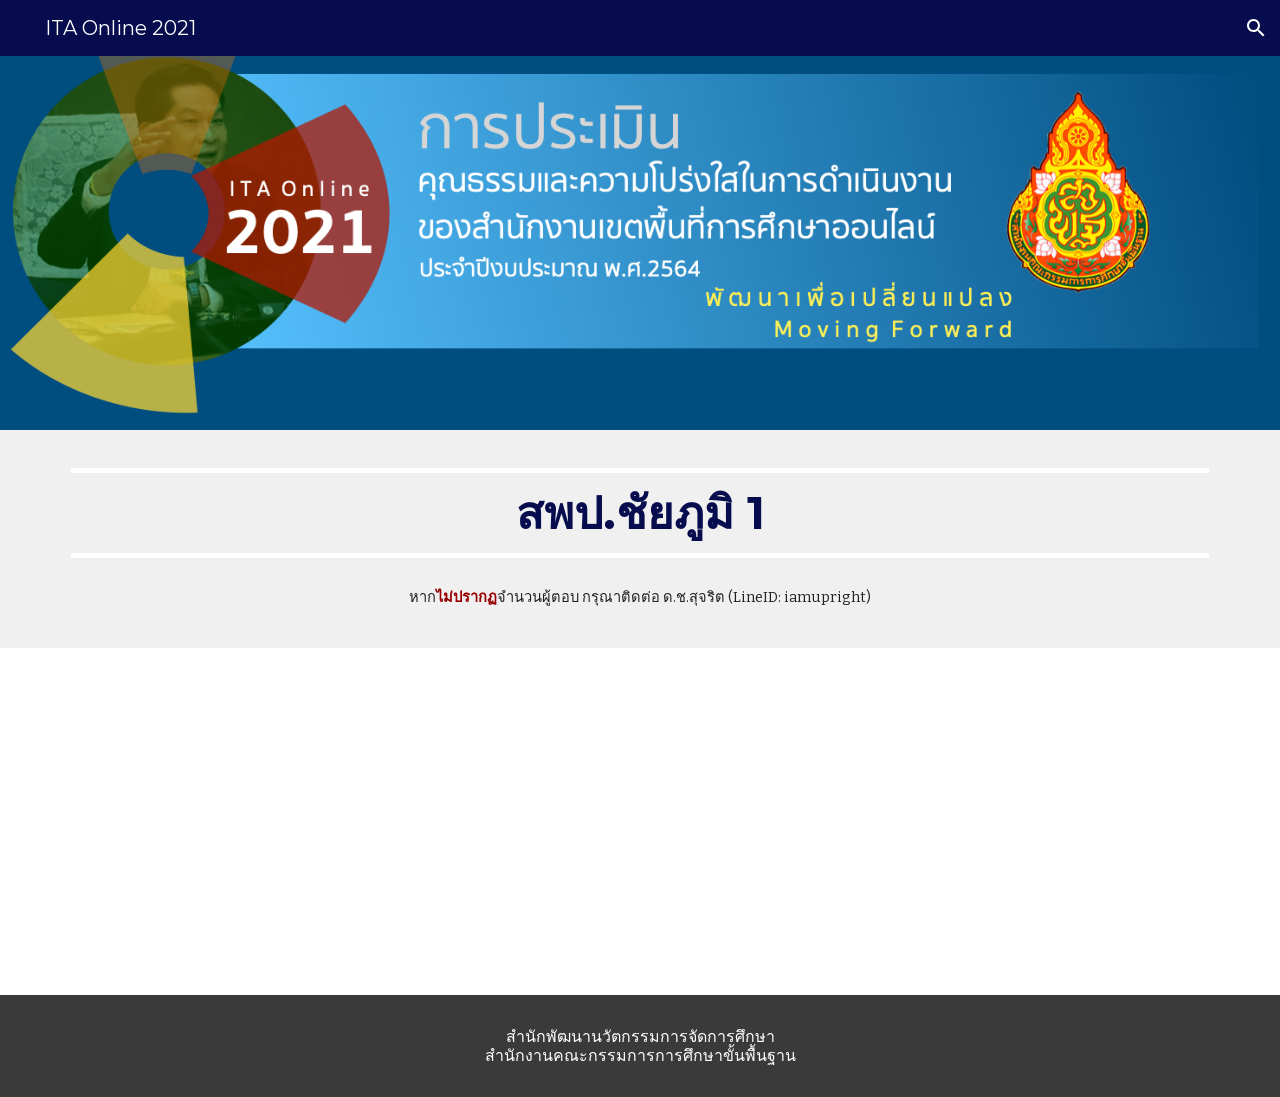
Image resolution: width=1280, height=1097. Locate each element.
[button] (1256, 28)
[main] (640, 513)
